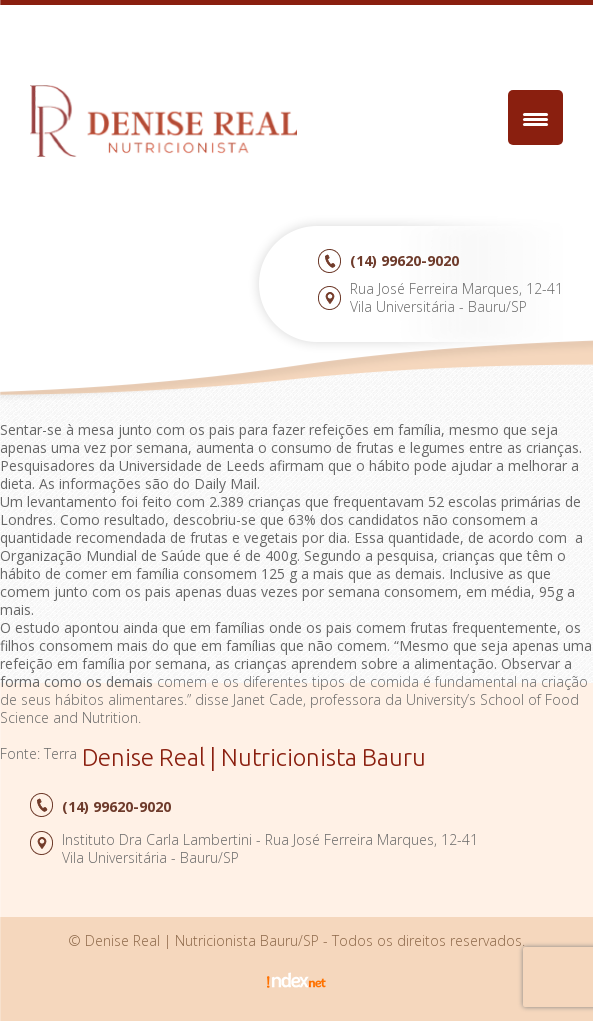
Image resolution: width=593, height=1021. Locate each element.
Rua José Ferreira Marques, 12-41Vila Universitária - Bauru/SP (456, 297)
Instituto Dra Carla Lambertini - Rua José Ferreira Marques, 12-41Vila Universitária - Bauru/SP (270, 848)
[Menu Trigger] (535, 117)
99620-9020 (404, 260)
